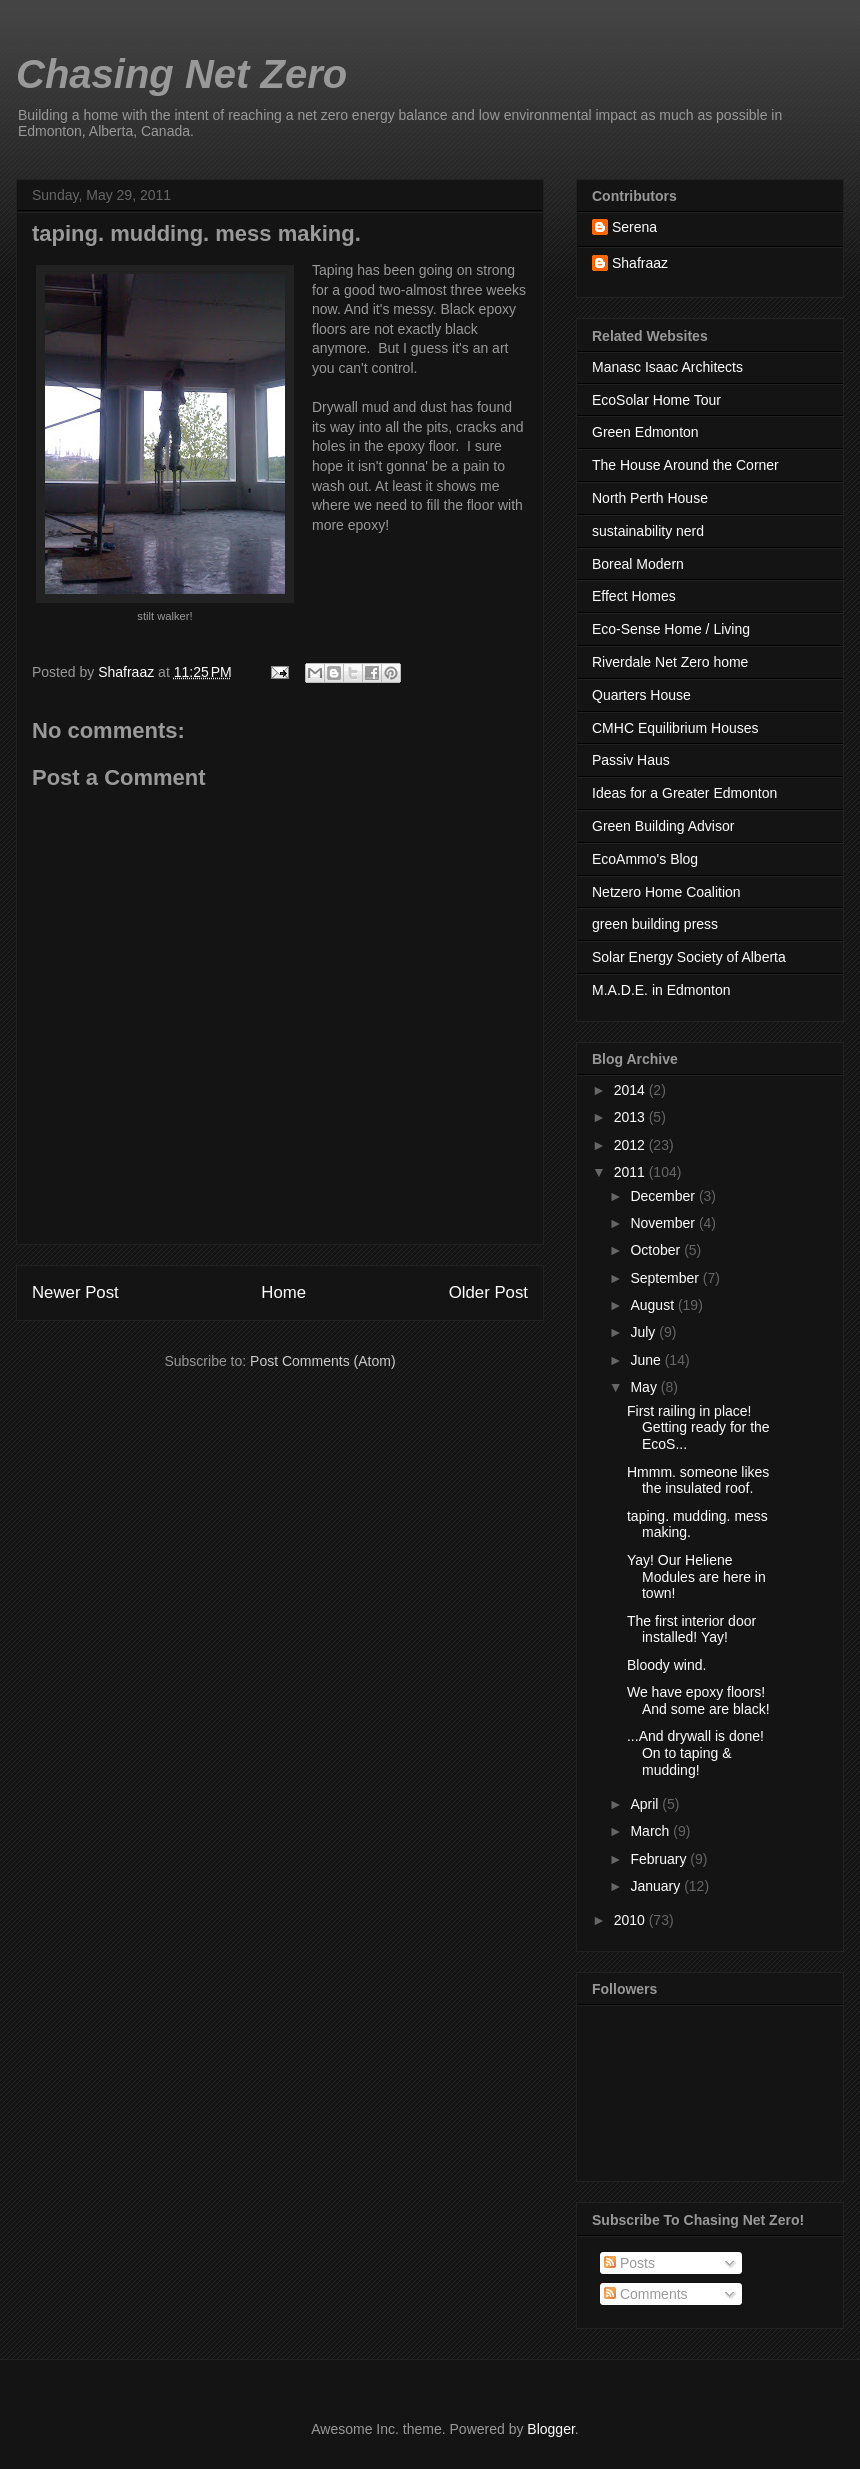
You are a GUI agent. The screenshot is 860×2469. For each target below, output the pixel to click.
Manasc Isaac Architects (667, 367)
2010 (631, 1920)
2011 (631, 1172)
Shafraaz (640, 263)
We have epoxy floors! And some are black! (698, 1700)
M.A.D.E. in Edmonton (661, 990)
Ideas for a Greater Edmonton (684, 793)
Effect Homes (634, 596)
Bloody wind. (666, 1665)
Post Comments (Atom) (322, 1361)
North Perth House (650, 498)
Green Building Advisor (663, 826)
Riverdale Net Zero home (670, 662)
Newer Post (75, 1292)
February (660, 1859)
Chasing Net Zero (181, 74)
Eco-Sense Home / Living (671, 629)
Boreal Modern (638, 564)
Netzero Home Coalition (666, 892)
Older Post (488, 1292)
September (666, 1278)
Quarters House (641, 695)
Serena (634, 227)
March (651, 1831)
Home (283, 1292)
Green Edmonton (645, 432)
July (644, 1332)
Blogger (550, 2429)
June (647, 1360)
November (664, 1223)
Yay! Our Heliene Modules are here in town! (696, 1577)
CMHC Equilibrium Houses (675, 728)
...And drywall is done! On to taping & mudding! (695, 1753)
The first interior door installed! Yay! (691, 1629)
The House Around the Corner (685, 465)
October (657, 1250)
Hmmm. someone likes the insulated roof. (698, 1480)
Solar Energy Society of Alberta (689, 957)
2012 (631, 1145)
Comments (646, 2294)
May (645, 1387)
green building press (655, 924)
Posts (629, 2263)
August (653, 1305)
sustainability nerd (648, 531)
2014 (631, 1090)
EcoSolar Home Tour (656, 400)
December (664, 1196)
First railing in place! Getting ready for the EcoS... (698, 1428)
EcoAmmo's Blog (645, 859)
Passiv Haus (631, 760)
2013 (631, 1117)
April (646, 1804)
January (657, 1886)
